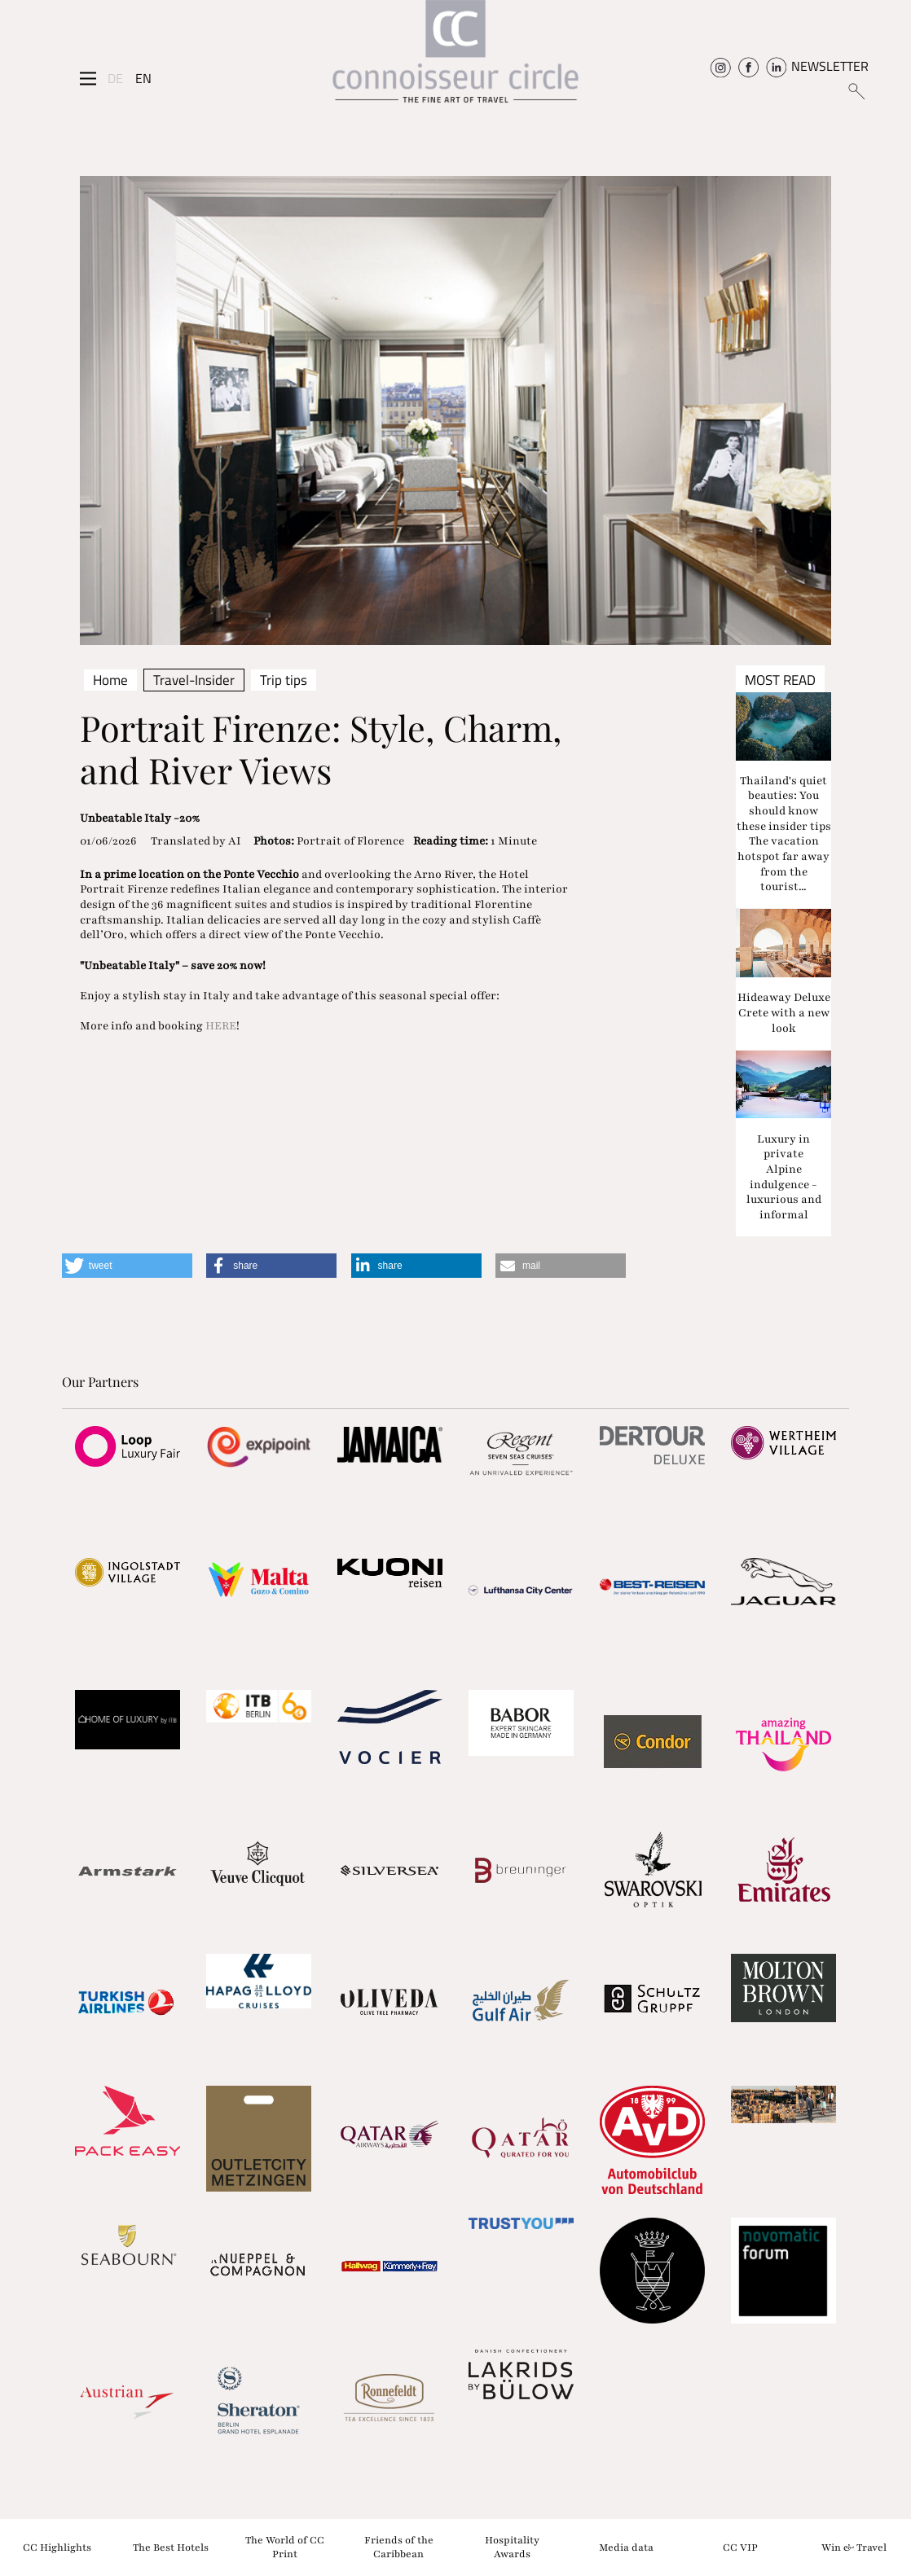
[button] (127, 1265)
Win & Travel (854, 2546)
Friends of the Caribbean (398, 2547)
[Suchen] (856, 90)
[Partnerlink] (127, 1446)
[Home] (455, 57)
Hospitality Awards (512, 2547)
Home (110, 680)
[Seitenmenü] (88, 78)
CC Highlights (57, 2546)
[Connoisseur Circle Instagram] (720, 66)
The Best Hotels (171, 2546)
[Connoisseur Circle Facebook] (748, 66)
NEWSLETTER (830, 66)
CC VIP (740, 2546)
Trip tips (283, 680)
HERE (220, 1025)
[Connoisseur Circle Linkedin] (776, 66)
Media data (626, 2546)
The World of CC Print (284, 2547)
